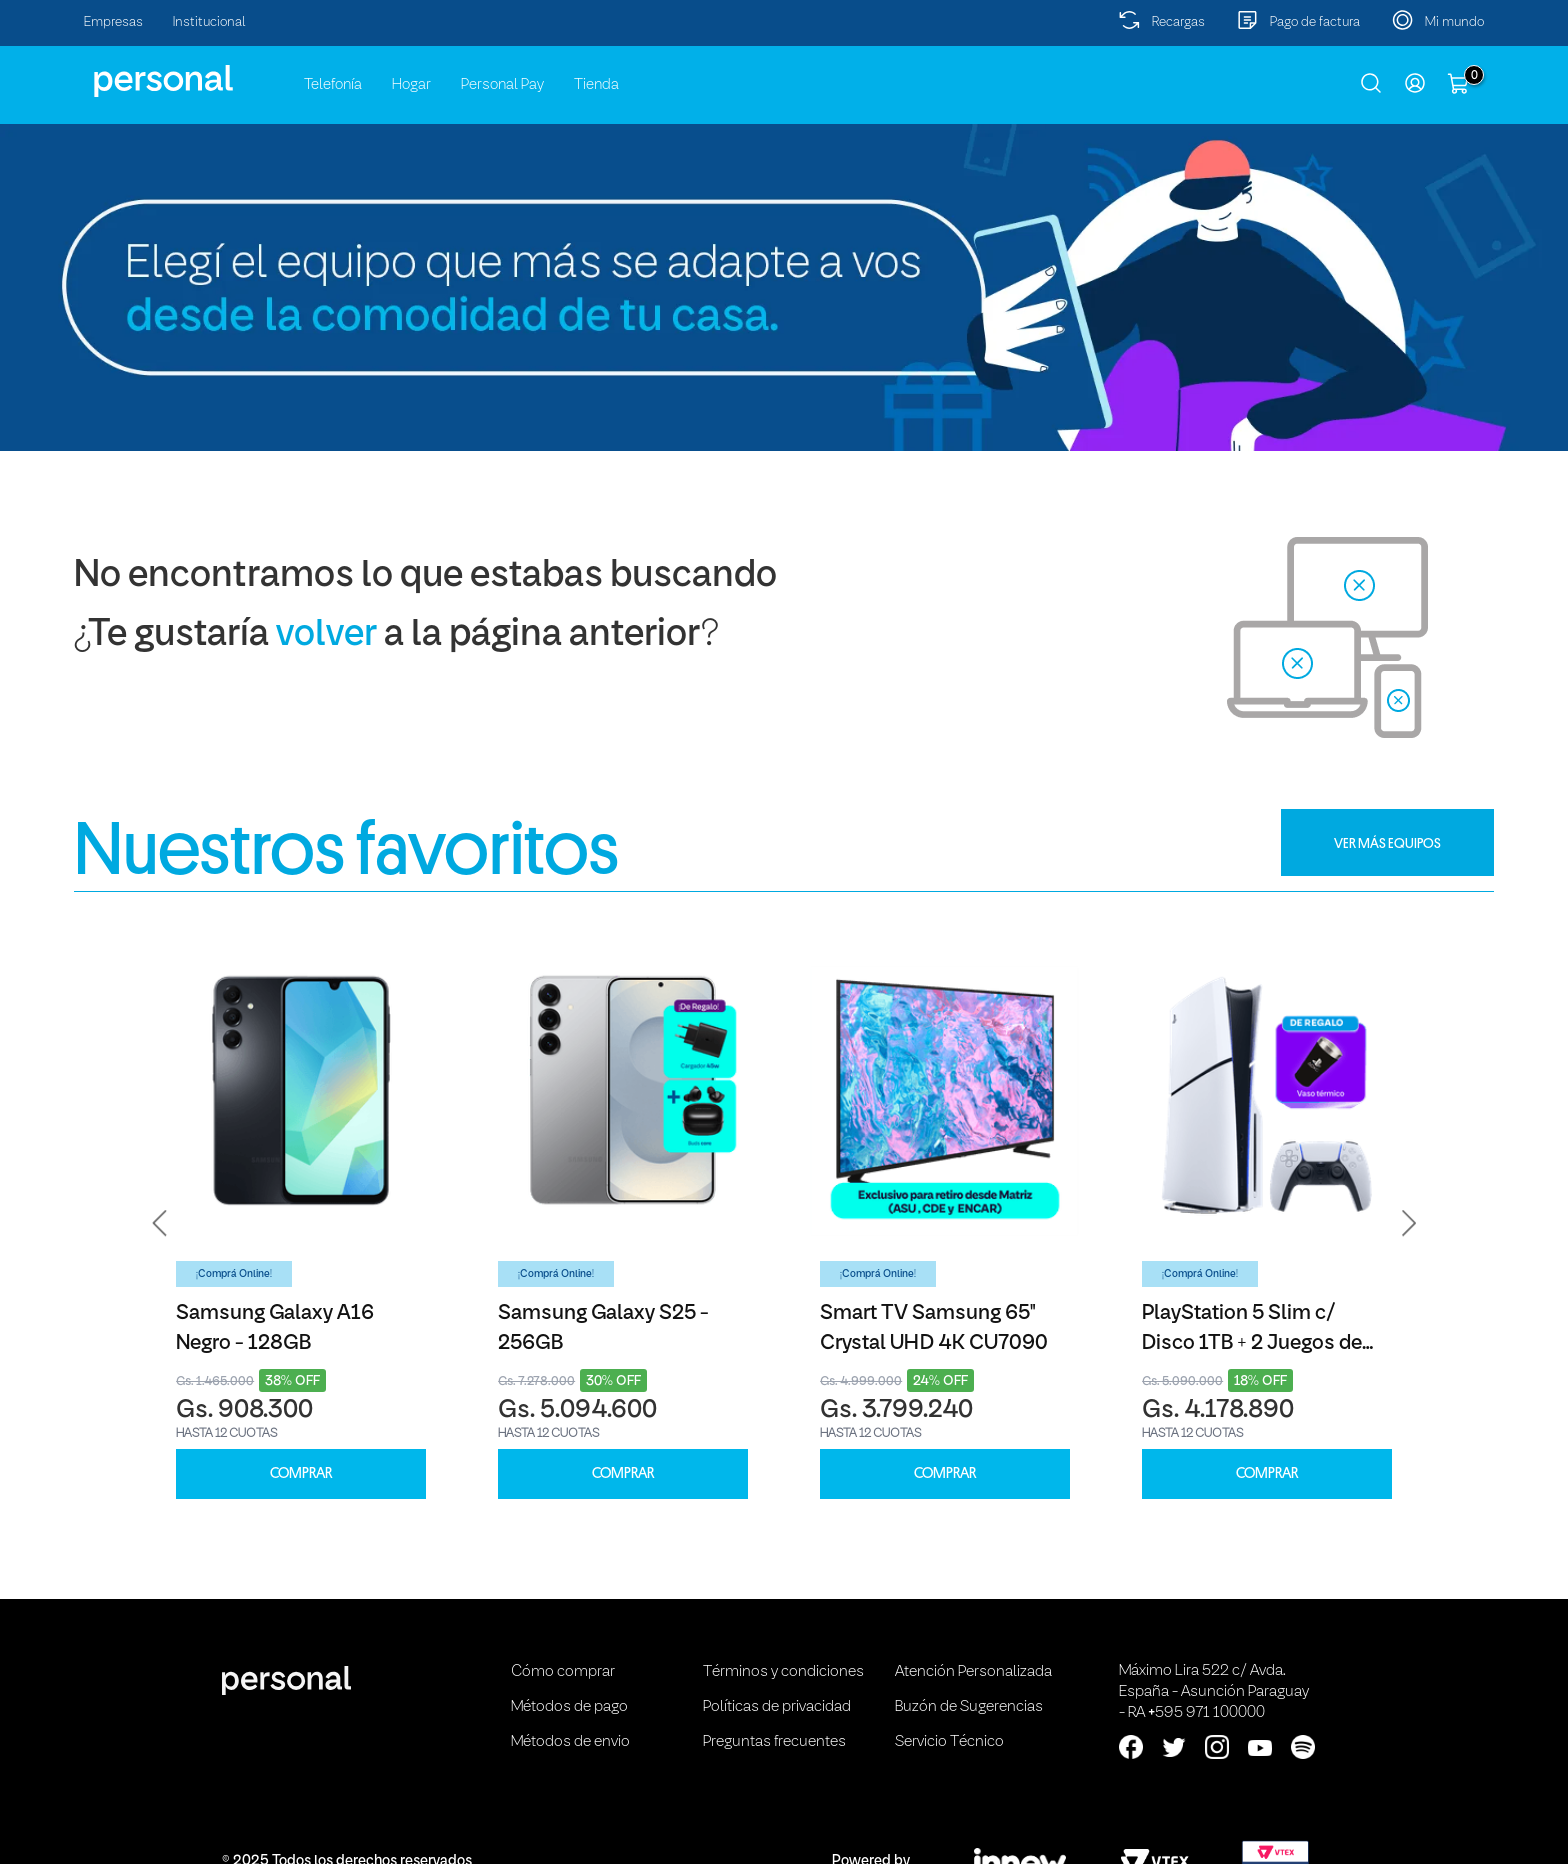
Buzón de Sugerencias (969, 1707)
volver (326, 635)
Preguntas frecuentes (774, 1742)
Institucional (209, 22)
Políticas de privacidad (777, 1707)
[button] (160, 1223)
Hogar (411, 85)
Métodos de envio (570, 1742)
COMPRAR (301, 1473)
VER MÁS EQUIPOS (1387, 843)
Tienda (596, 85)
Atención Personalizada (973, 1672)
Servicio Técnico (949, 1742)
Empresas (113, 22)
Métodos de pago (569, 1707)
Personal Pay (502, 85)
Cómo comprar (563, 1672)
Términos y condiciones (783, 1672)
